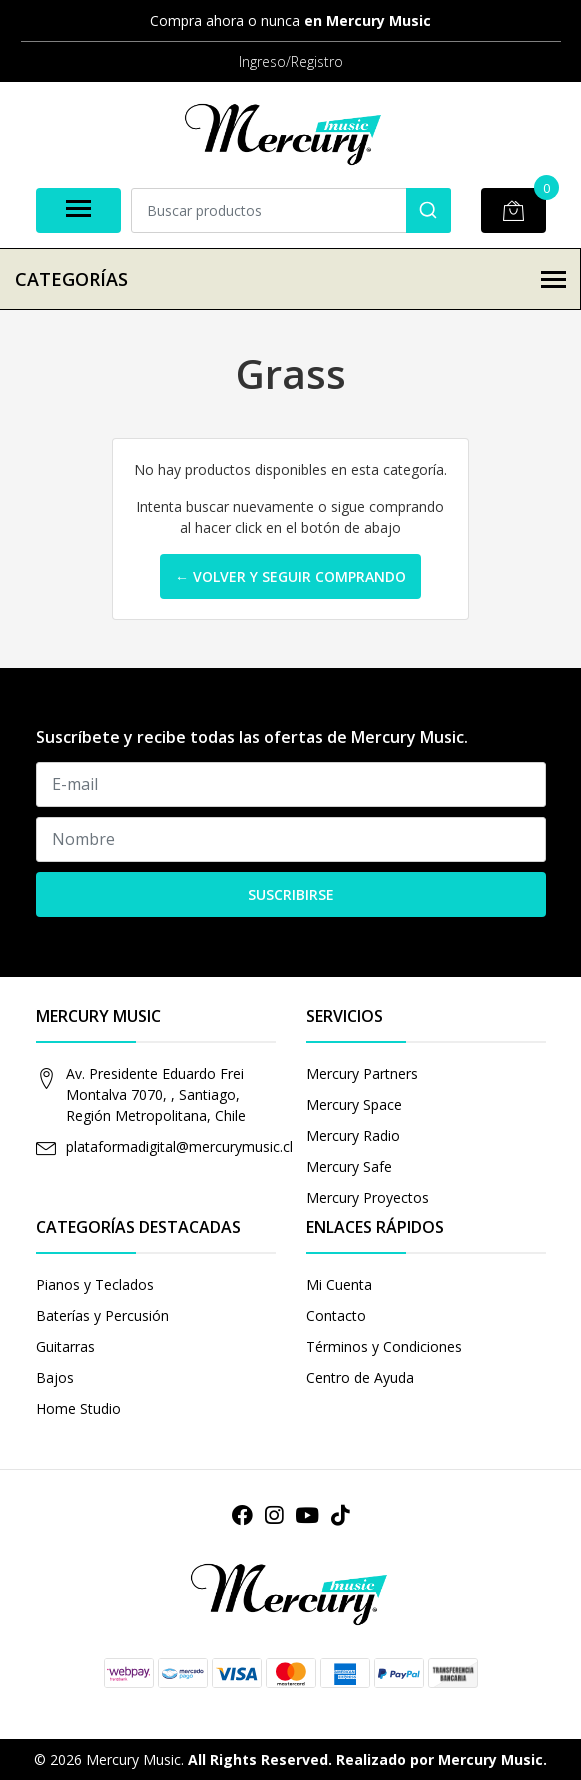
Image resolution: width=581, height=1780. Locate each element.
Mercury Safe (349, 1166)
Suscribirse (291, 894)
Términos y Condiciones (384, 1346)
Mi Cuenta (339, 1284)
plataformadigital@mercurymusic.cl (179, 1146)
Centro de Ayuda (360, 1377)
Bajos (55, 1377)
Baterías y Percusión (102, 1315)
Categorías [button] (290, 279)
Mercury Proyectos (367, 1197)
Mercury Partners (362, 1073)
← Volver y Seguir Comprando (290, 576)
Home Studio (78, 1408)
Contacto (336, 1315)
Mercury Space (354, 1104)
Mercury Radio (353, 1135)
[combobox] (291, 210)
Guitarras (65, 1346)
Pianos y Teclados (95, 1284)
